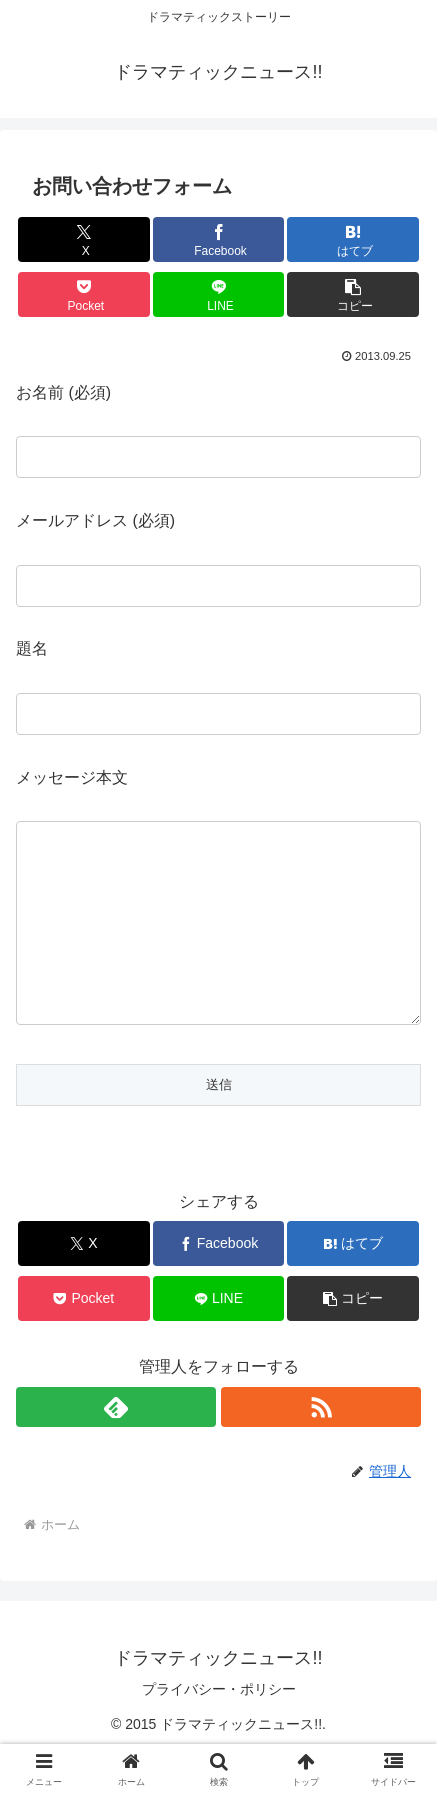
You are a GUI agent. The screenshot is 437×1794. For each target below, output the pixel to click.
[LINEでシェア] (219, 294)
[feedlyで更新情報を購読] (116, 1447)
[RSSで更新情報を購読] (321, 1447)
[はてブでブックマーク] (353, 239)
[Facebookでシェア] (219, 239)
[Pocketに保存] (84, 294)
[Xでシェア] (84, 239)
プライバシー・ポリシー (219, 1729)
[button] (353, 294)
